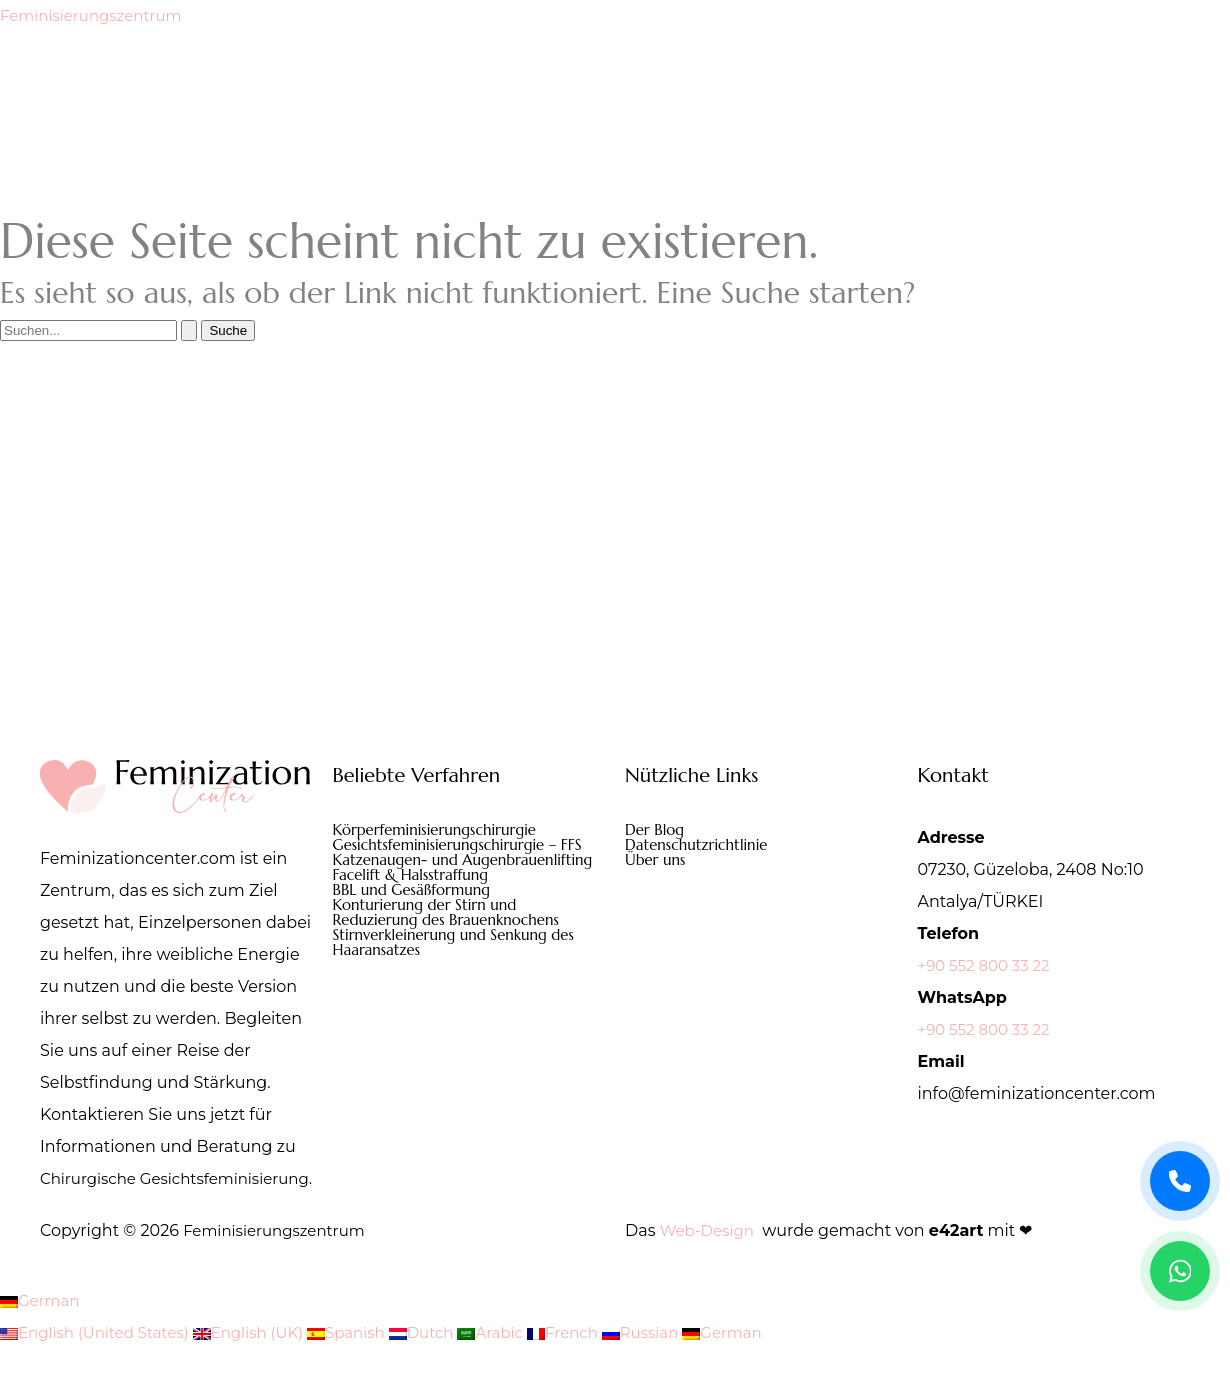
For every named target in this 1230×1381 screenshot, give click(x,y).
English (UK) (264, 1364)
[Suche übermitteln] (189, 330)
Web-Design (710, 1262)
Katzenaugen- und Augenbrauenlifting (402, 870)
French (595, 1364)
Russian (677, 1364)
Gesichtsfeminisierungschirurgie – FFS (466, 846)
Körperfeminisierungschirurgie (441, 830)
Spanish (368, 1364)
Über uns (657, 862)
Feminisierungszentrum (97, 15)
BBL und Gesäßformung (417, 910)
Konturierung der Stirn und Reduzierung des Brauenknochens (453, 934)
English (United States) (102, 1364)
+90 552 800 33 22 (988, 965)
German (42, 1332)
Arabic (519, 1364)
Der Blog (656, 830)
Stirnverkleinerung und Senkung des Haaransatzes (461, 966)
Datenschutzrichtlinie (701, 846)
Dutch (447, 1364)
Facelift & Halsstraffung (416, 894)
